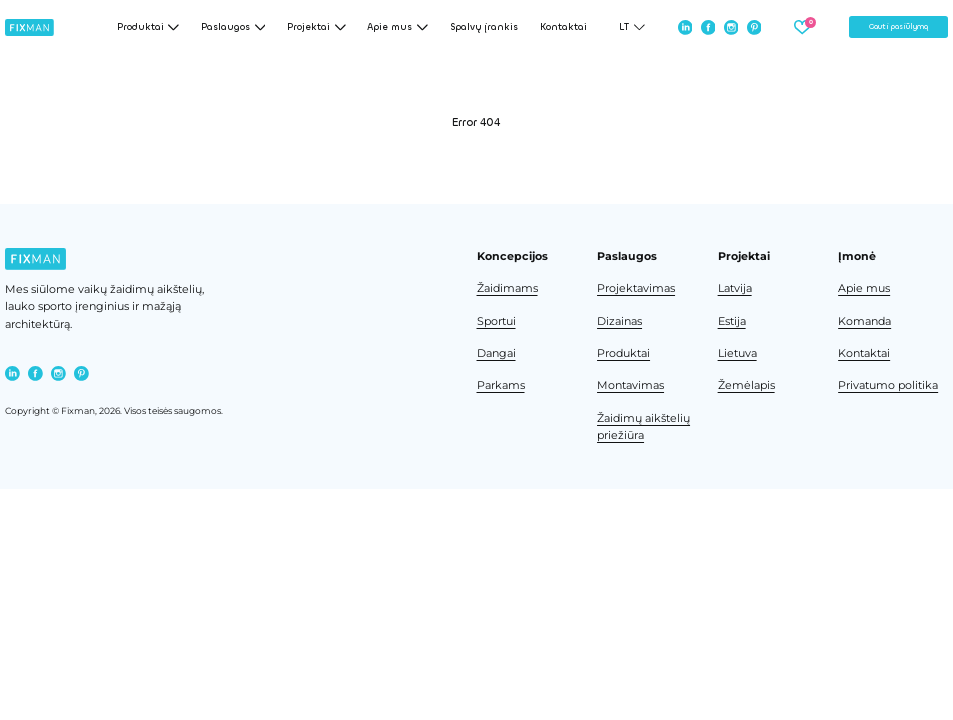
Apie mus (864, 288)
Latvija (735, 288)
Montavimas (630, 385)
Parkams (501, 385)
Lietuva (737, 353)
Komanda (864, 321)
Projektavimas (636, 288)
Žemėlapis (746, 385)
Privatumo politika (888, 385)
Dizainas (619, 321)
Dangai (496, 353)
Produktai (623, 353)
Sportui (496, 321)
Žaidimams (507, 288)
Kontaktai (563, 27)
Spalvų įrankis (484, 27)
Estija (732, 321)
